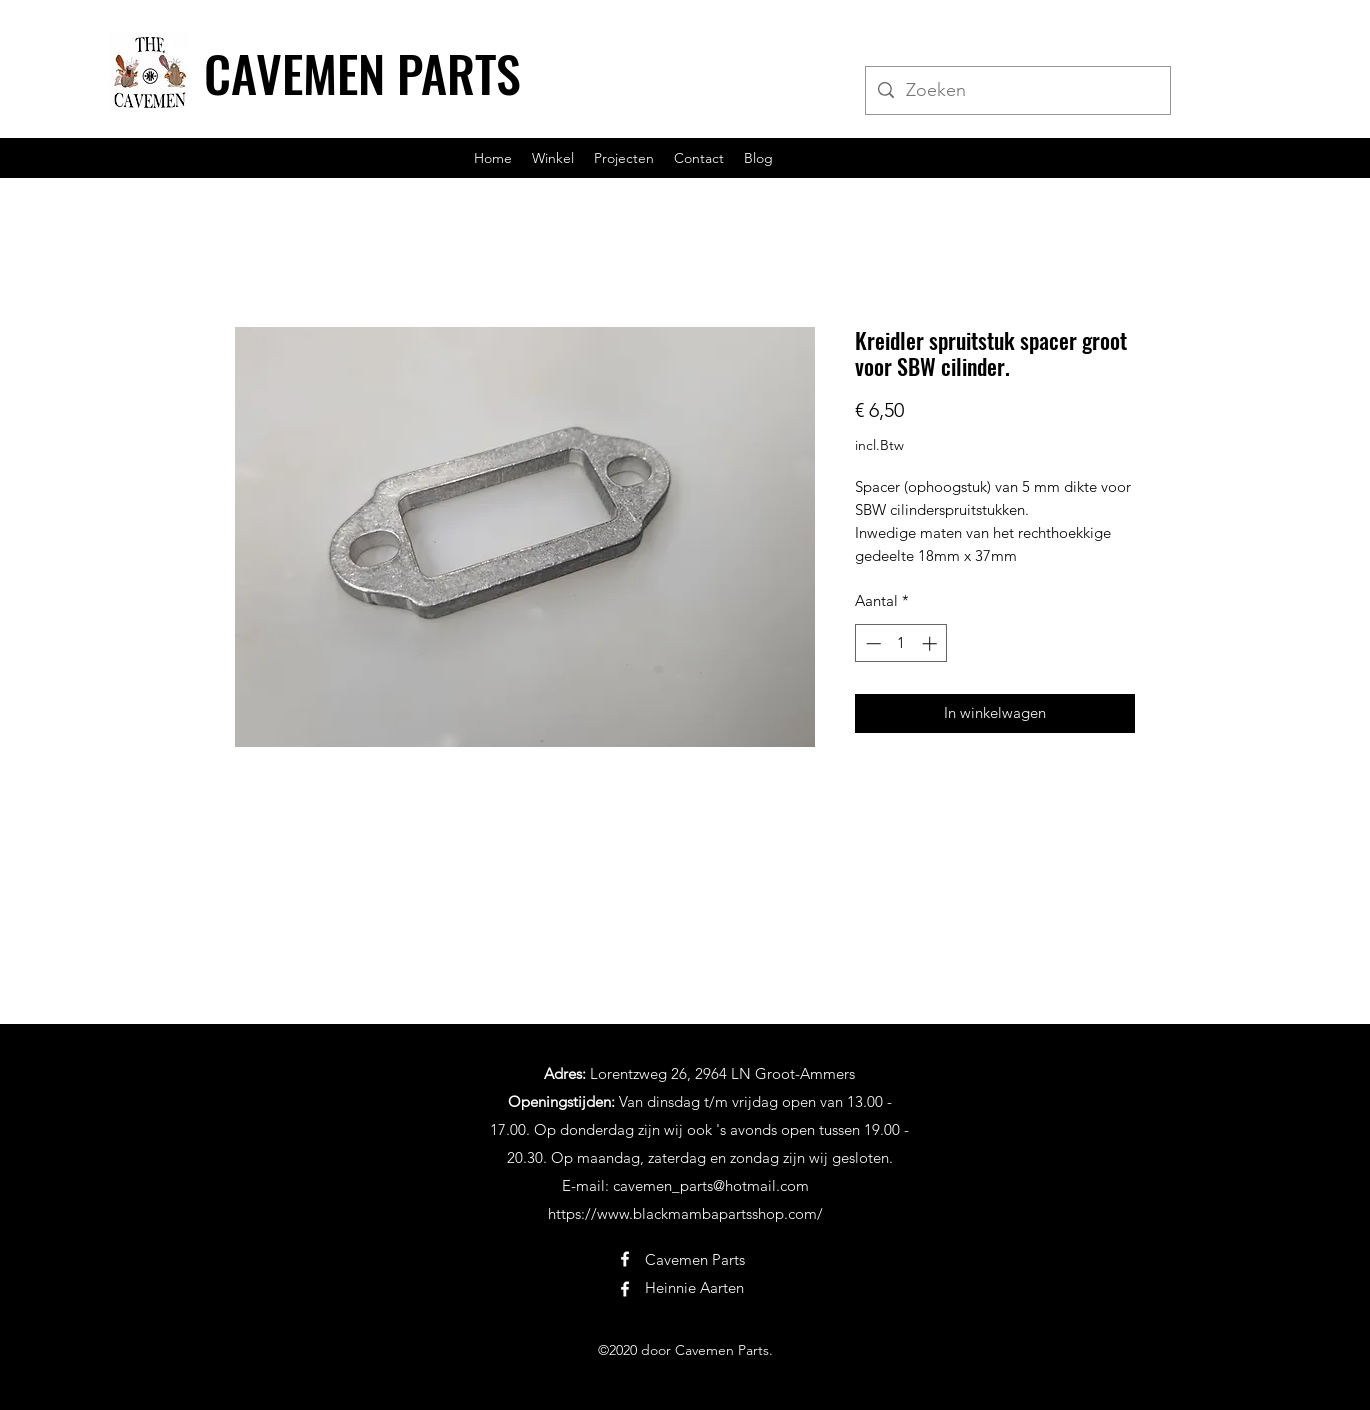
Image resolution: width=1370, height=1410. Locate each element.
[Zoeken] (1017, 91)
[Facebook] (625, 1259)
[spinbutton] (901, 643)
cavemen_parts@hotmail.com (711, 1185)
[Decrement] (871, 643)
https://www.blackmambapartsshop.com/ (685, 1213)
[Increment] (931, 643)
